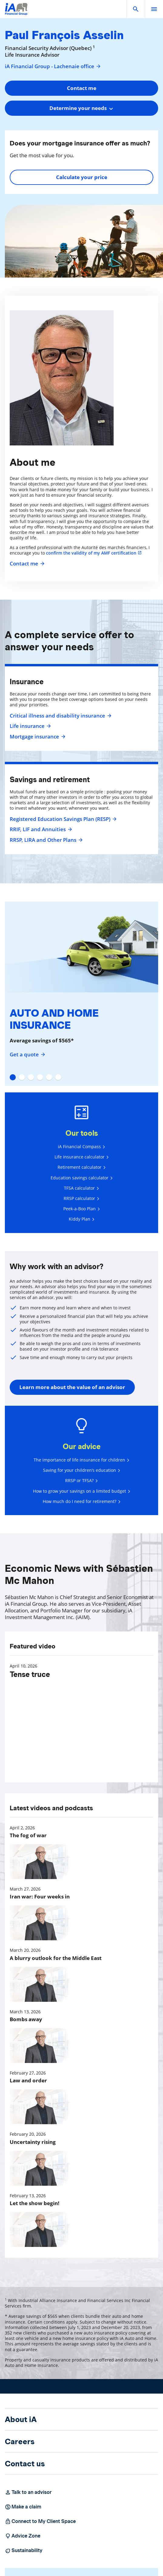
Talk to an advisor (28, 2492)
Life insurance (29, 726)
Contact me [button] (81, 88)
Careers (20, 2441)
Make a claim (23, 2507)
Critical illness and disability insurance (60, 715)
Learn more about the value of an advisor (72, 1387)
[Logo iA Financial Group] (16, 13)
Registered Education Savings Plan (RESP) (62, 819)
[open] (154, 9)
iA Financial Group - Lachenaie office (53, 66)
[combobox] (81, 108)
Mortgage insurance (37, 736)
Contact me (26, 563)
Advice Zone (22, 2536)
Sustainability (23, 2551)
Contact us (25, 2463)
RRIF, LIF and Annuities (40, 829)
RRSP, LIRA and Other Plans (45, 840)
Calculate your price (81, 177)
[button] (136, 9)
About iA (21, 2419)
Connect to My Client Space (40, 2521)
